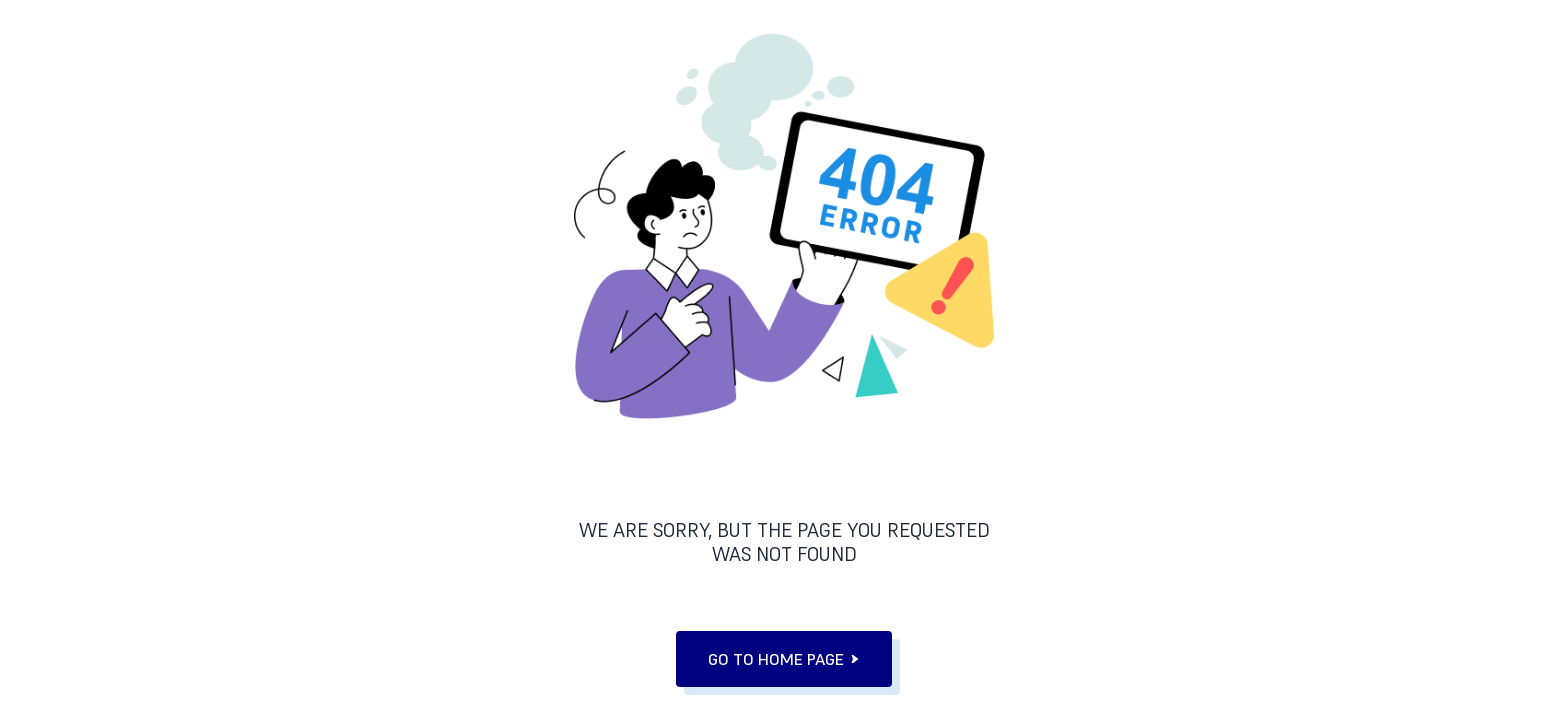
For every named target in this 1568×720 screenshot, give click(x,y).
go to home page (784, 659)
